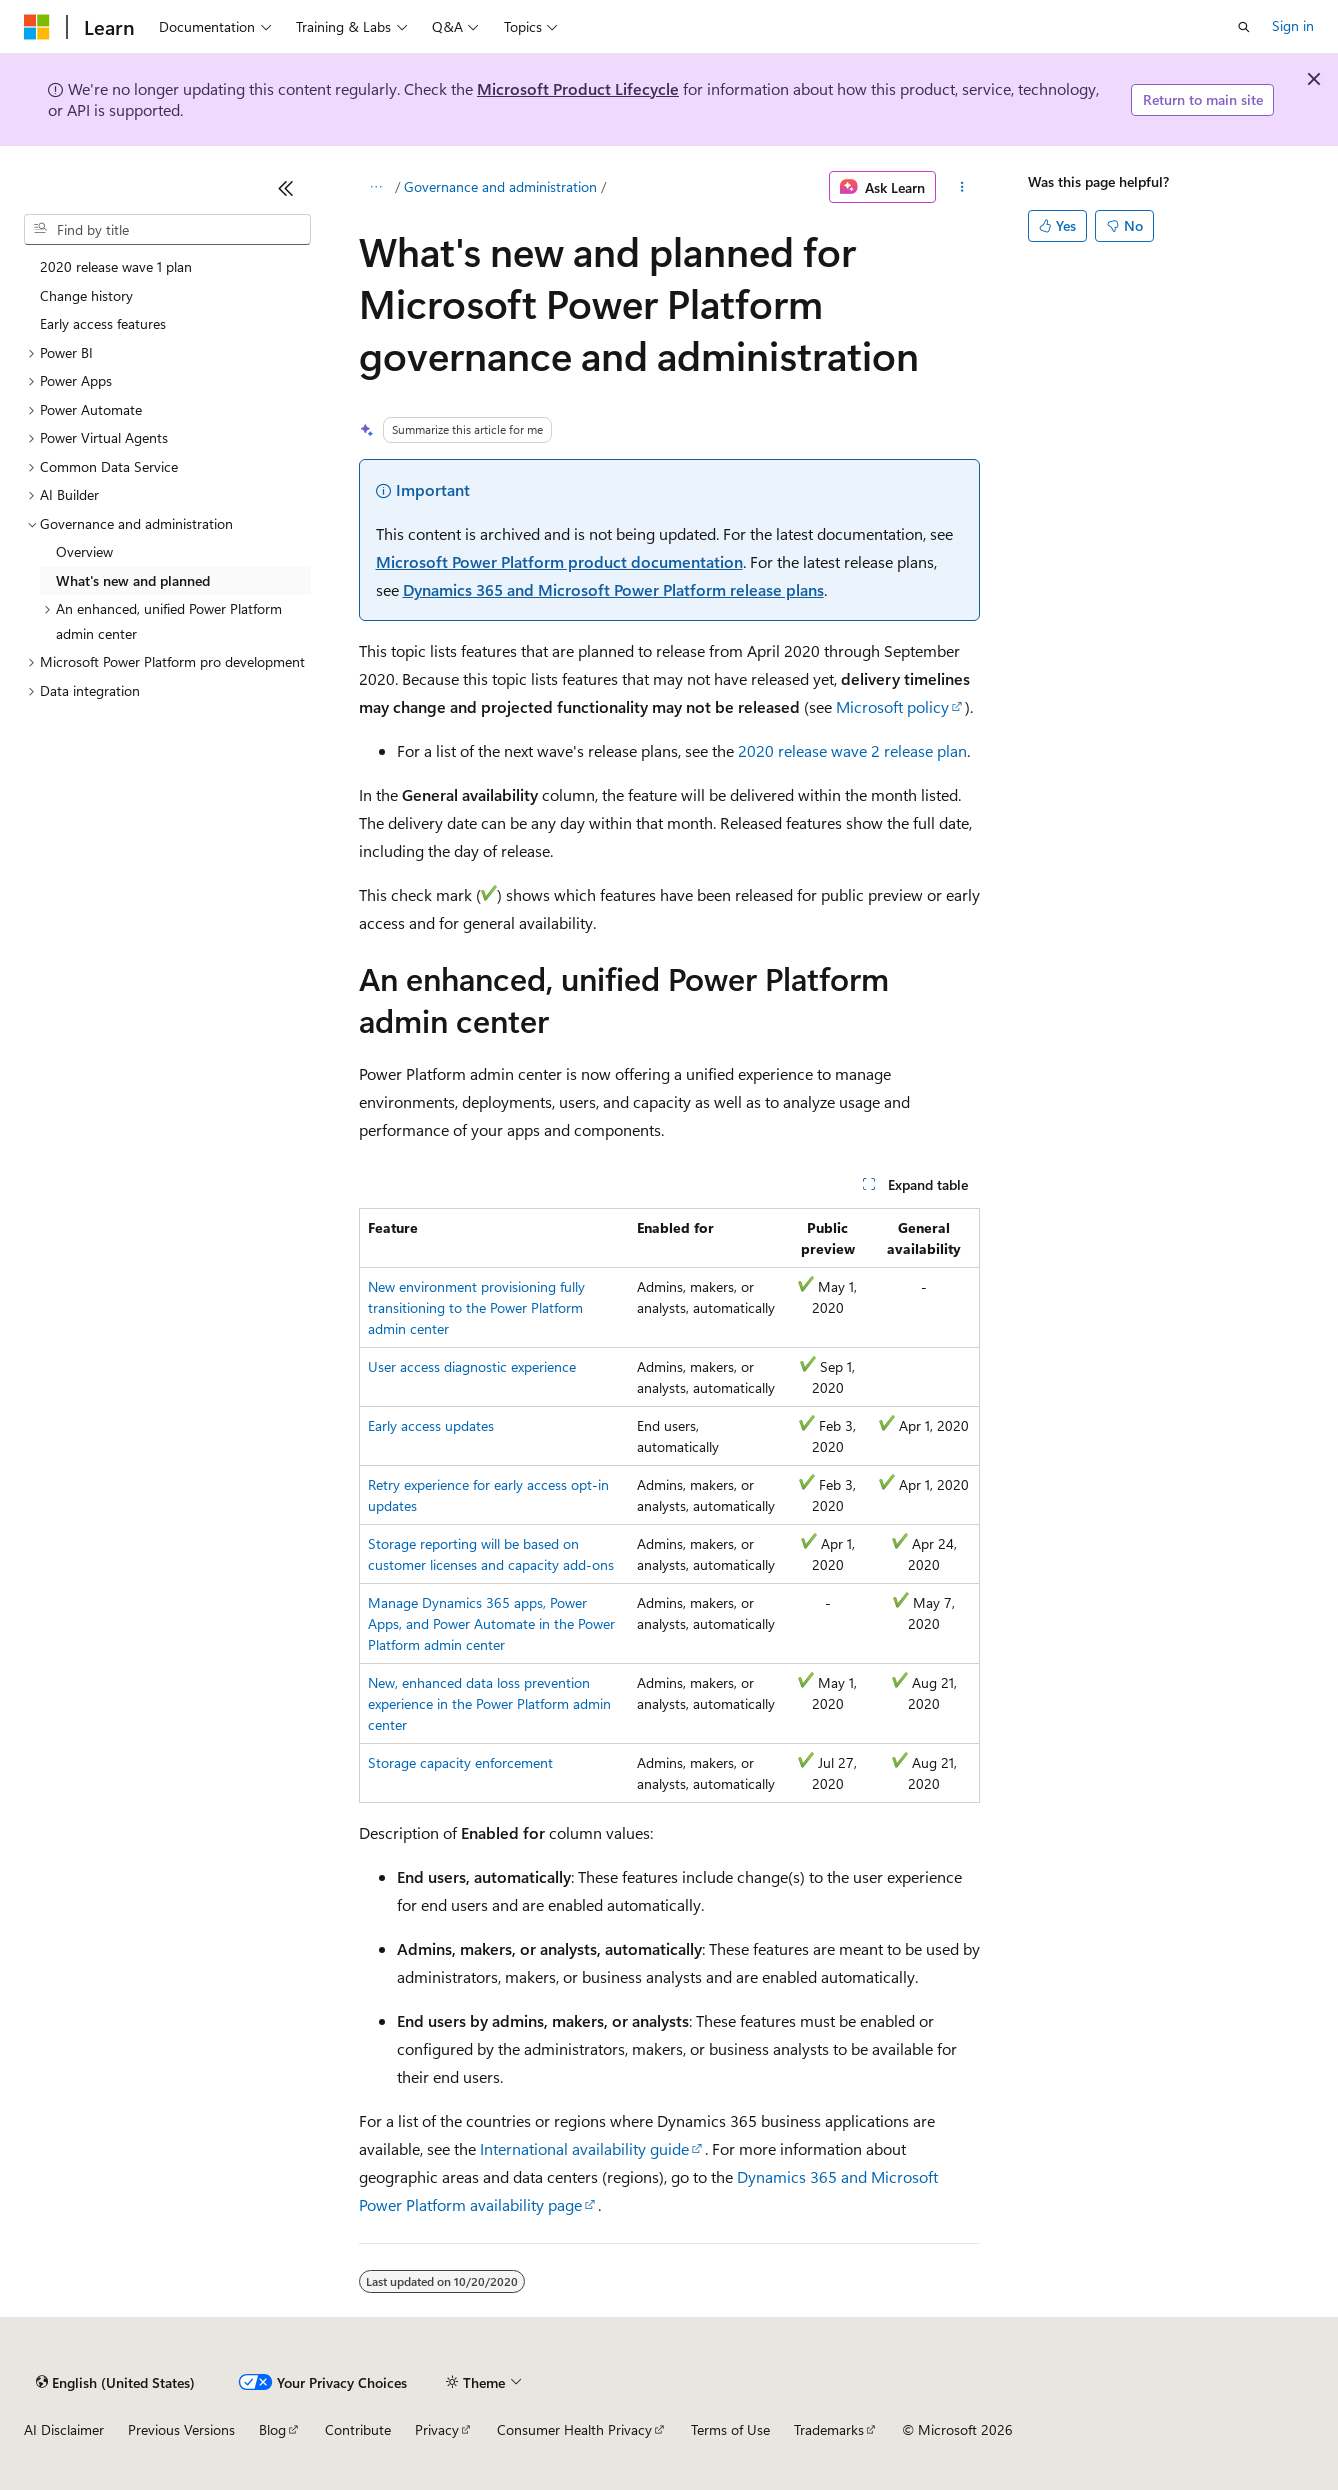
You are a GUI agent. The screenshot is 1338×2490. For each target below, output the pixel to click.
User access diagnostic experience (472, 1366)
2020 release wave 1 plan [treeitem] (116, 266)
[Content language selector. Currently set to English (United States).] (115, 2382)
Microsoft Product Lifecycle (578, 88)
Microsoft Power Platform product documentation (559, 561)
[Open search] (1244, 27)
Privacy (437, 2429)
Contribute (358, 2429)
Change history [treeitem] (86, 295)
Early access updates (431, 1425)
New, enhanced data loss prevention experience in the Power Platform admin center (489, 1703)
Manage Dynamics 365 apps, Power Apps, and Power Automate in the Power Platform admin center (491, 1623)
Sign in (1293, 25)
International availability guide (584, 2148)
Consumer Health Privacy (574, 2429)
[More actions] (961, 187)
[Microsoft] (37, 27)
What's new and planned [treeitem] (133, 580)
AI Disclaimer (64, 2429)
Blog (272, 2429)
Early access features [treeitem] (103, 323)
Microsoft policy (892, 706)
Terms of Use (730, 2429)
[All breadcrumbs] (376, 187)
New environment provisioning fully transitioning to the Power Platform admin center (476, 1307)
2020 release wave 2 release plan (852, 750)
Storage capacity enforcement (460, 1762)
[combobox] (167, 230)
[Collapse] (286, 188)
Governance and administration (500, 186)
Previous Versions (181, 2429)
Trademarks (829, 2429)
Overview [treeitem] (84, 551)
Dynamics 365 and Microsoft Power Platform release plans (613, 589)
